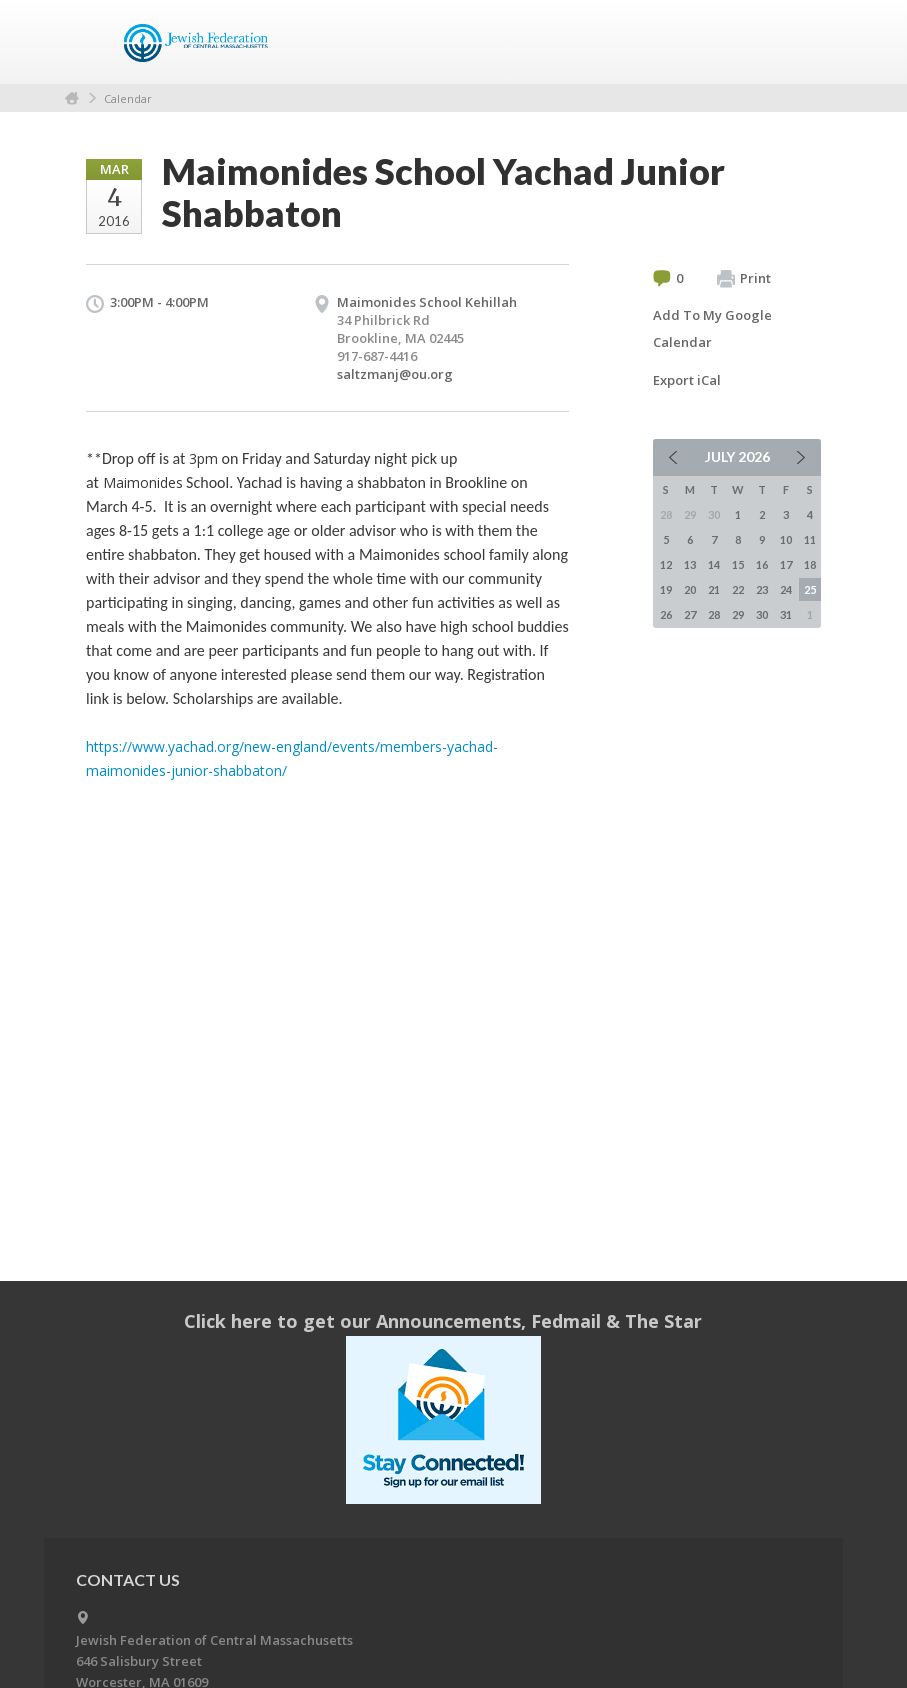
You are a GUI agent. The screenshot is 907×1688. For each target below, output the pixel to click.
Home (72, 98)
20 (690, 589)
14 (714, 564)
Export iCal (687, 380)
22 (738, 589)
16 (762, 564)
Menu (798, 42)
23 (762, 589)
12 (666, 564)
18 (810, 564)
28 (714, 614)
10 (786, 539)
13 (690, 564)
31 (786, 614)
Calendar (128, 98)
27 (690, 614)
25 (810, 589)
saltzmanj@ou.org (395, 374)
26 (666, 614)
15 (738, 564)
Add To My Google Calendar (712, 328)
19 (666, 589)
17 (786, 564)
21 (714, 589)
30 (762, 614)
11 (810, 539)
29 (738, 614)
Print (744, 279)
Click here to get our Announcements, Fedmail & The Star (443, 1321)
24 (786, 589)
